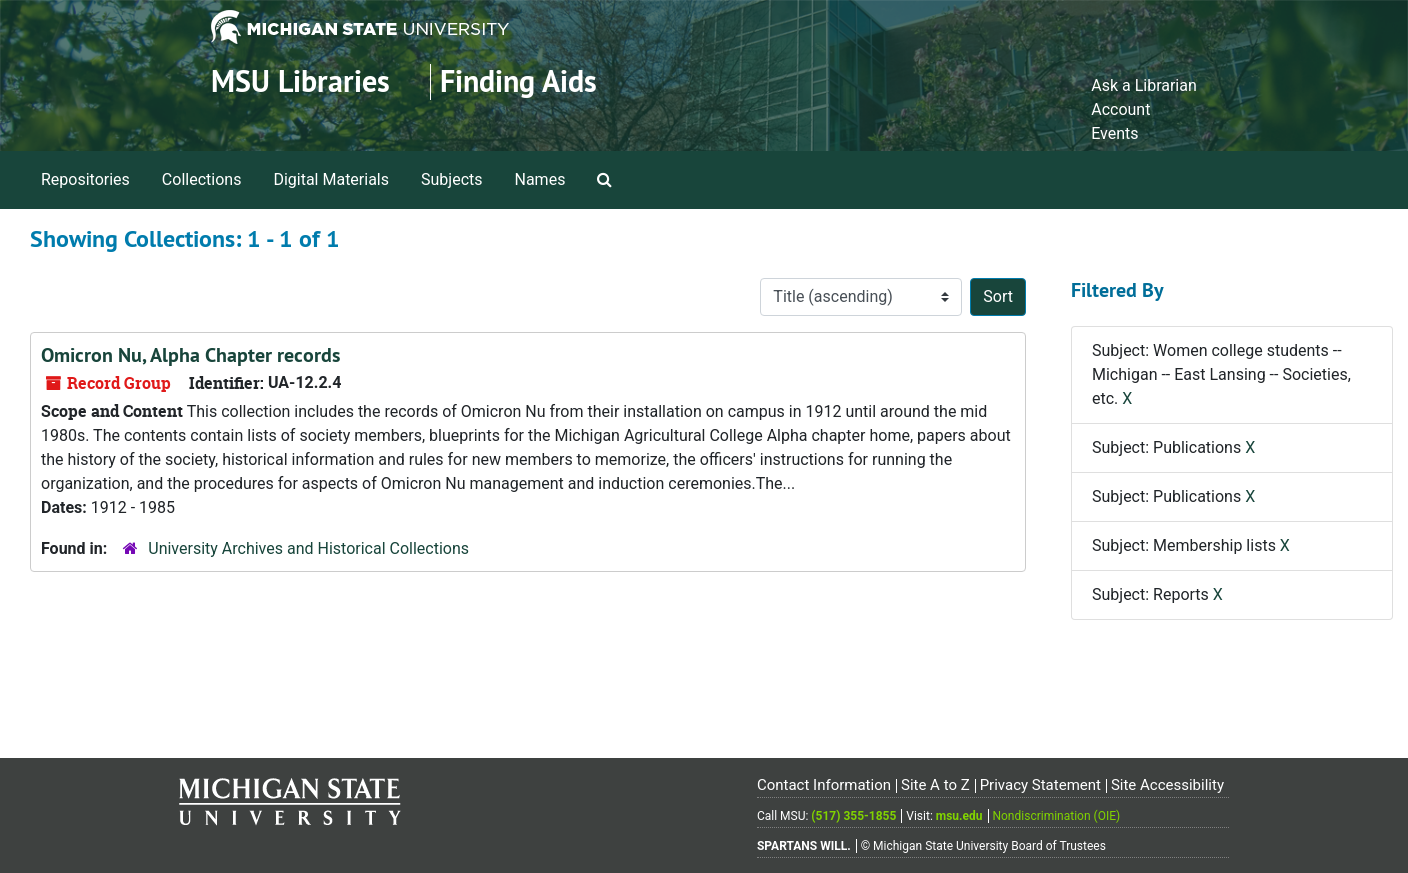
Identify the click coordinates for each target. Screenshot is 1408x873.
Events (1114, 133)
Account (1120, 109)
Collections (202, 179)
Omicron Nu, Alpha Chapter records (190, 355)
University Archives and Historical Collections (308, 548)
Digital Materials (331, 179)
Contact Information (824, 785)
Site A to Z (935, 785)
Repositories (85, 179)
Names (540, 179)
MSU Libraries (300, 81)
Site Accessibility (1167, 785)
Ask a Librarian (1144, 85)
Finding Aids (518, 81)
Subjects (451, 179)
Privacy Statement (1040, 785)
